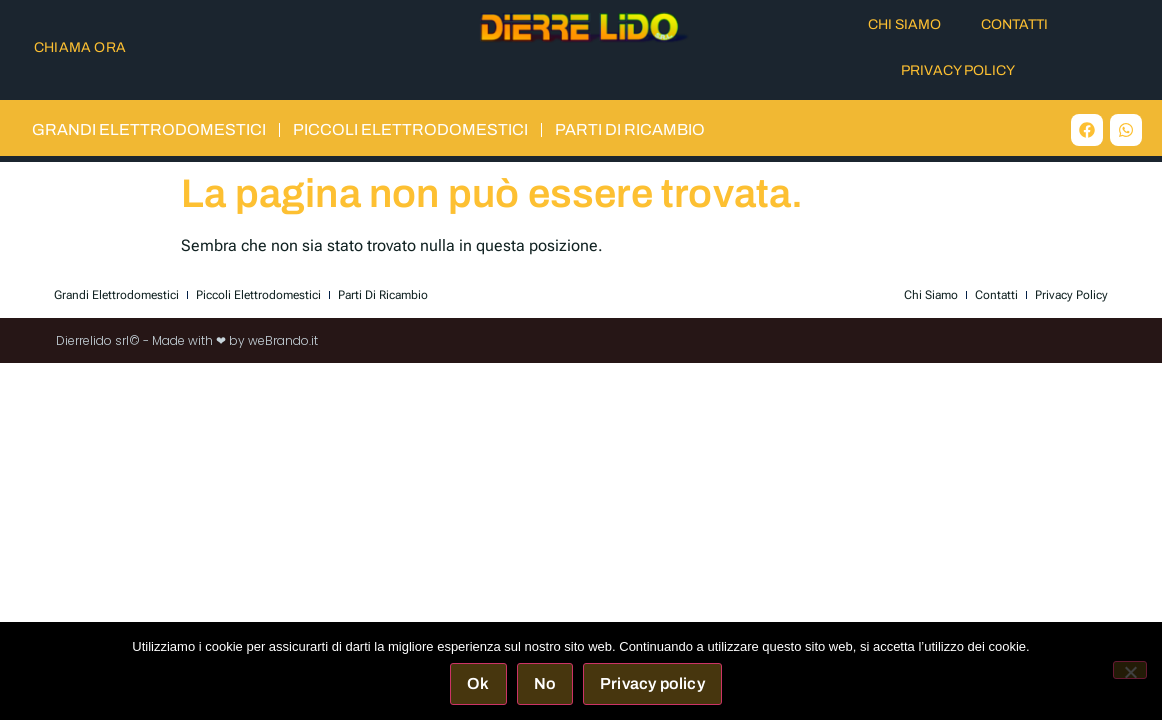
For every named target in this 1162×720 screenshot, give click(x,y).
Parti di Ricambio (630, 129)
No (545, 683)
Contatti (1014, 24)
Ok (478, 683)
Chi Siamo (904, 24)
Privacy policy (652, 683)
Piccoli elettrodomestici (410, 129)
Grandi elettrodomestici (149, 129)
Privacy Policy (958, 70)
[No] (1130, 670)
